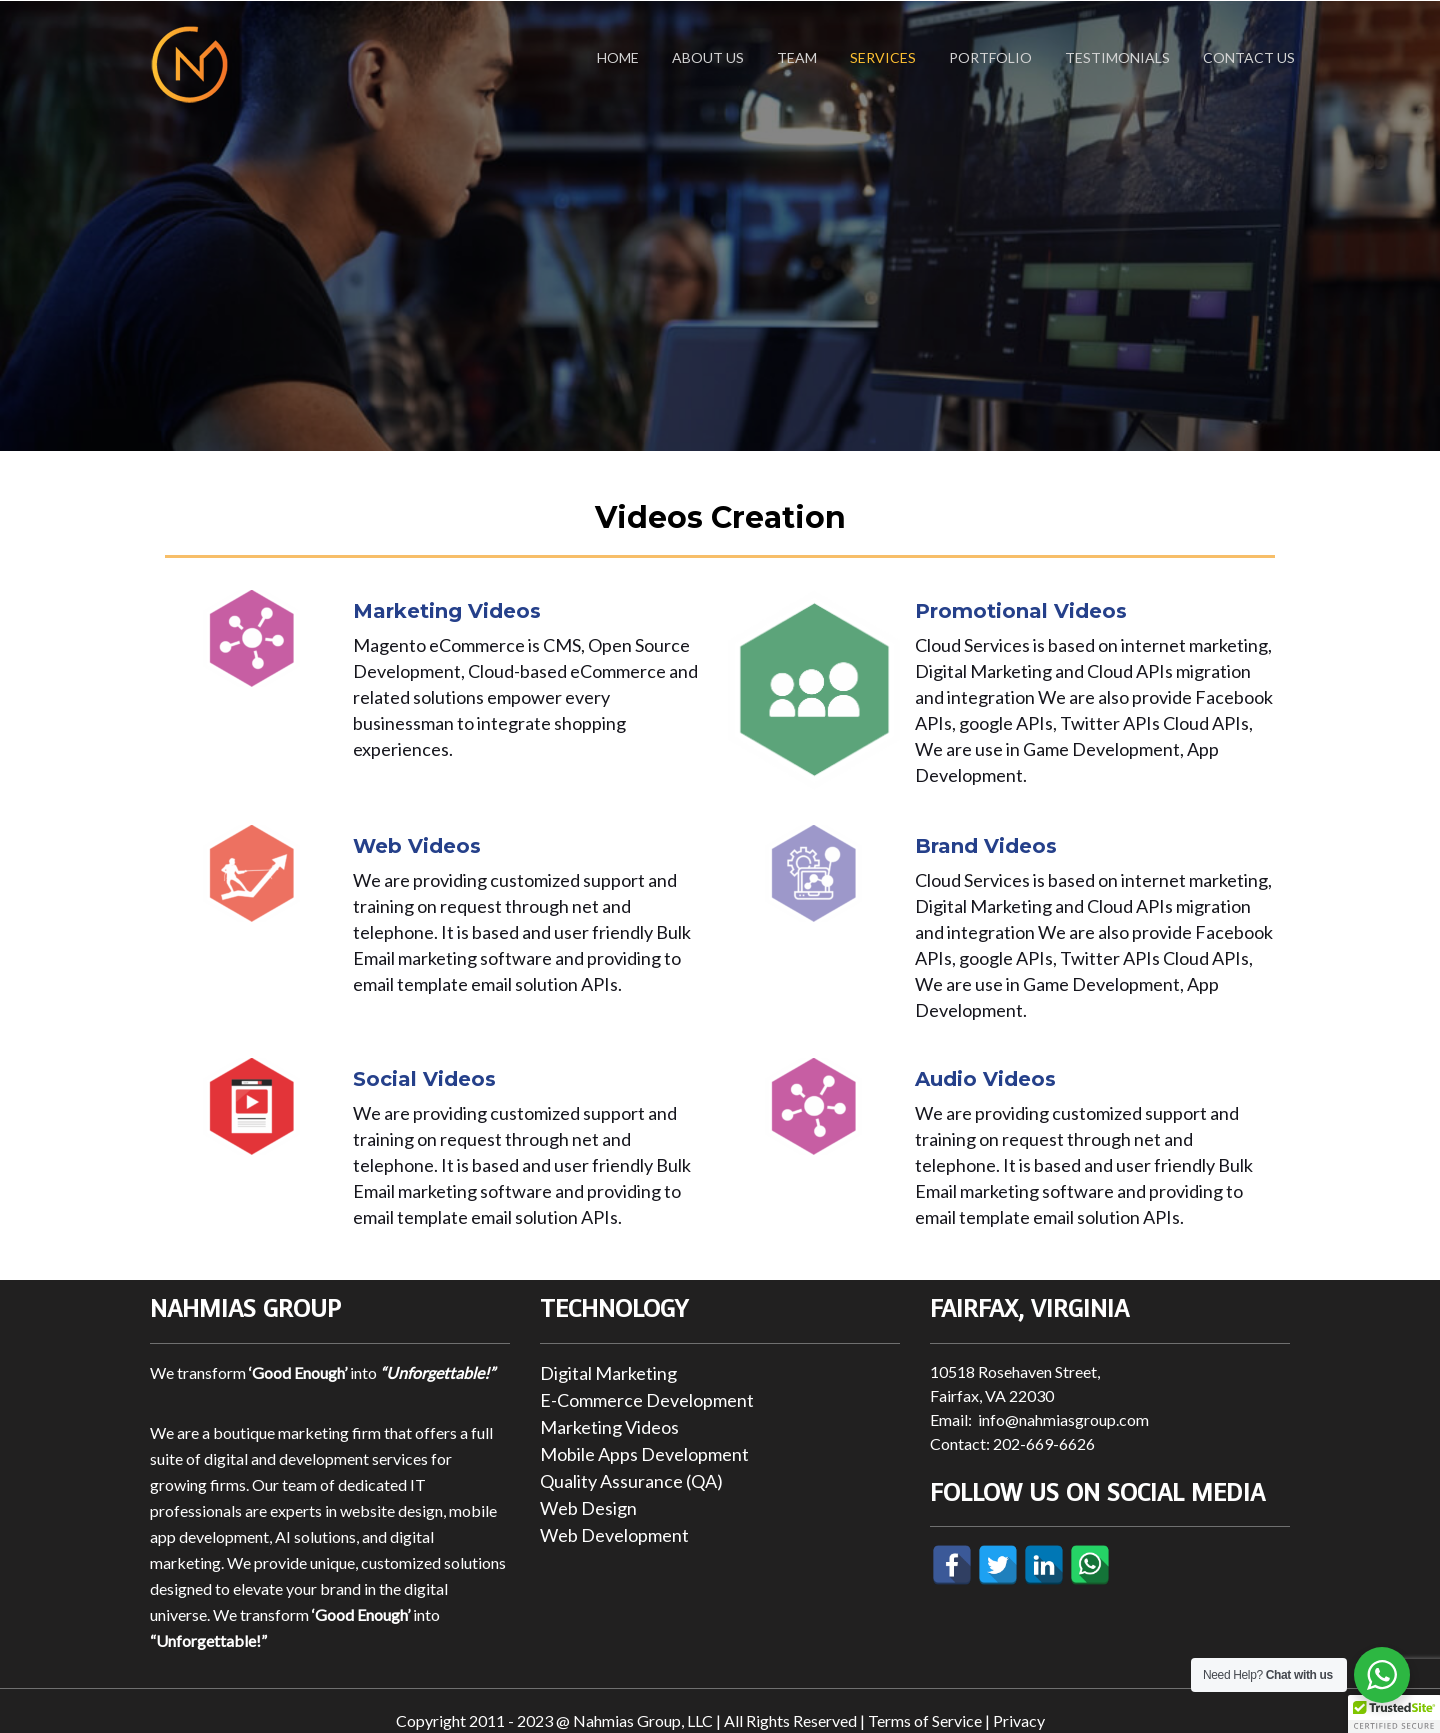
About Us (708, 57)
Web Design (588, 1508)
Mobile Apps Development (644, 1454)
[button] (1394, 1714)
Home (618, 57)
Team (797, 57)
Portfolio (990, 57)
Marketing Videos (609, 1427)
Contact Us (1249, 57)
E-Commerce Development (647, 1400)
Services (883, 57)
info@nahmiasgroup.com (1063, 1419)
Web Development (614, 1535)
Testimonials (1117, 57)
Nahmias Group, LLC (643, 1720)
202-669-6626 (1044, 1443)
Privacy (1019, 1720)
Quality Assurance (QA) (631, 1481)
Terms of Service (925, 1720)
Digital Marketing (608, 1373)
